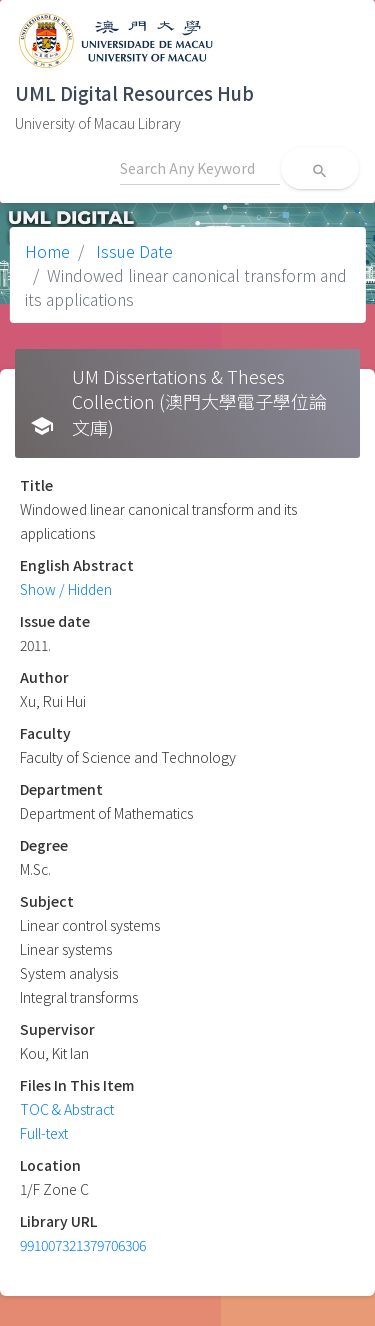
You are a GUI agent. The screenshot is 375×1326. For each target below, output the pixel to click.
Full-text (44, 1133)
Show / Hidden (66, 589)
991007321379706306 (83, 1245)
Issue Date (132, 251)
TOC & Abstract (67, 1109)
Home (47, 251)
